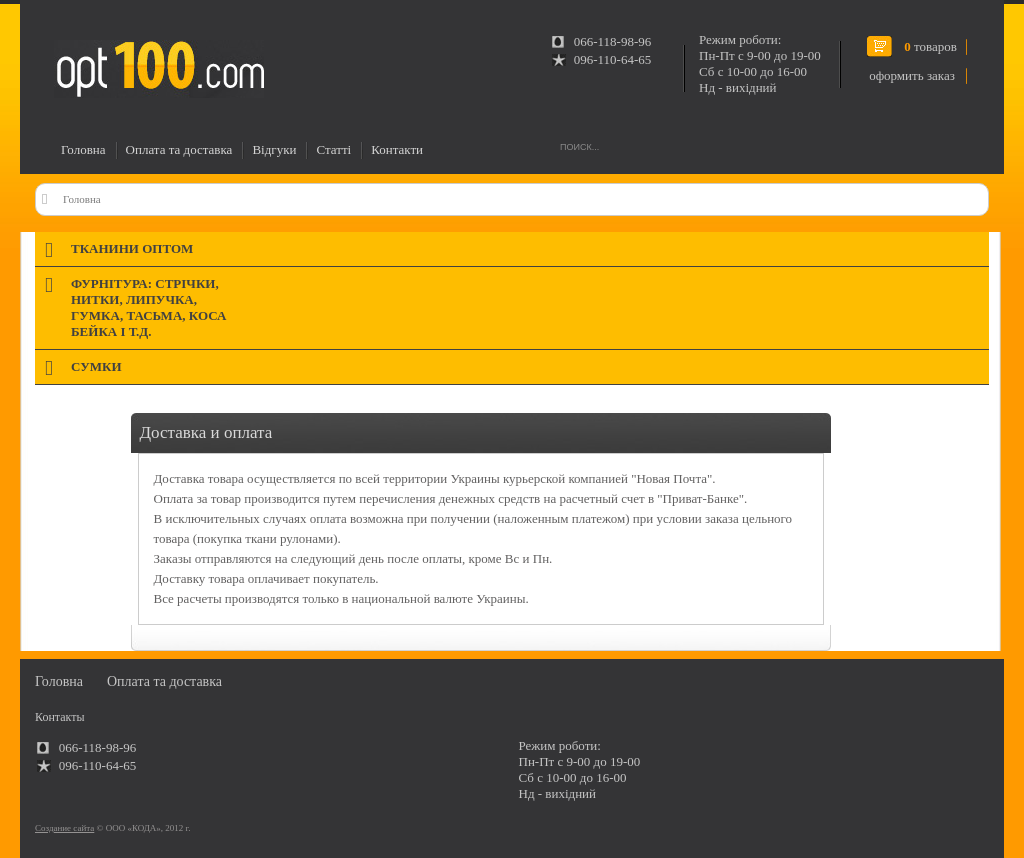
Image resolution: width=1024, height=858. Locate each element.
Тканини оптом (132, 248)
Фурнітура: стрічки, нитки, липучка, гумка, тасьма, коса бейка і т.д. (148, 307)
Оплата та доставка (179, 149)
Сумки (96, 366)
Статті (333, 149)
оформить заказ (912, 75)
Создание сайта (64, 828)
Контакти (397, 149)
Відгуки (274, 149)
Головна (83, 149)
